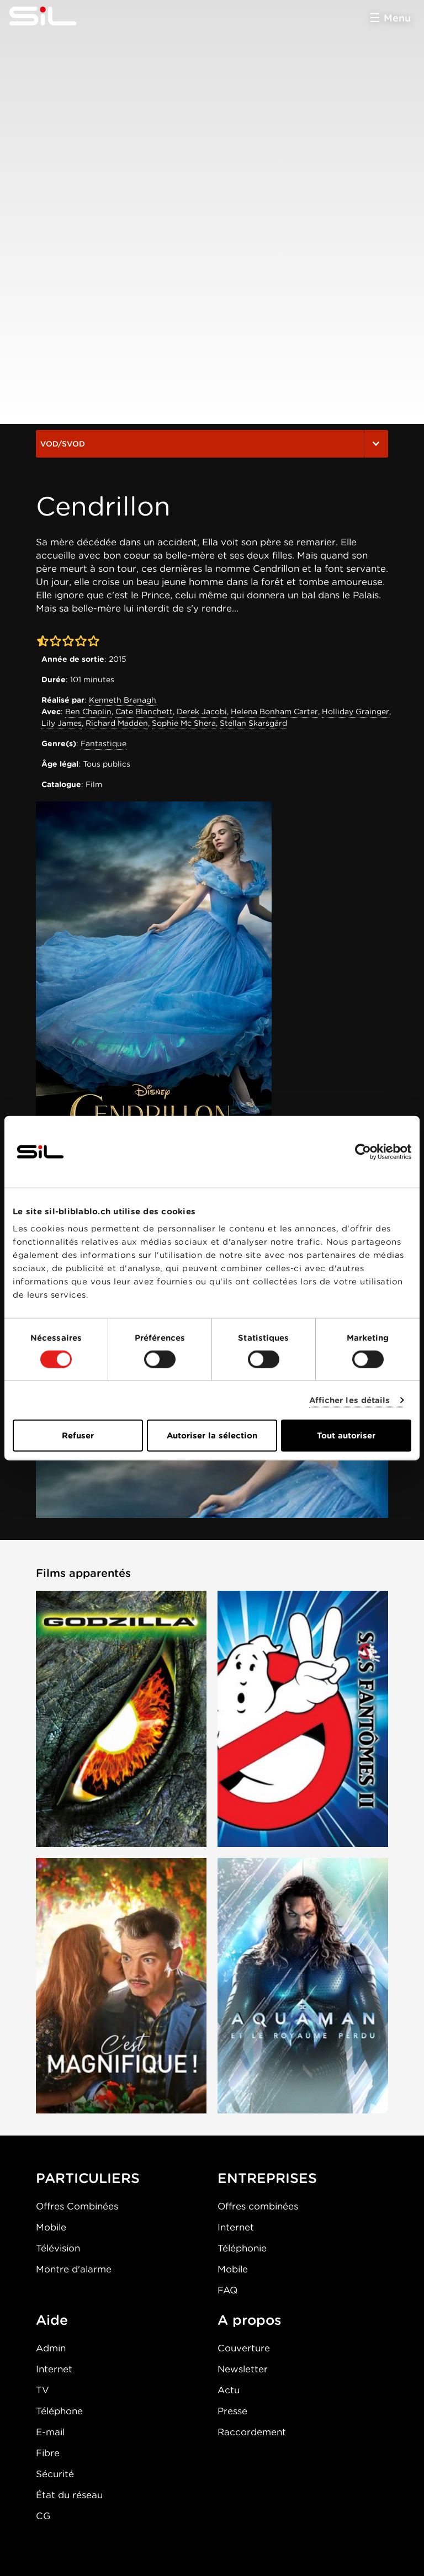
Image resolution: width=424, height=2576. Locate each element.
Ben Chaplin (88, 711)
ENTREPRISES (267, 2178)
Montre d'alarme (74, 2269)
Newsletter (243, 2369)
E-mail (50, 2431)
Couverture (244, 2348)
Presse (232, 2410)
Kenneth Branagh (122, 699)
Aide (52, 2320)
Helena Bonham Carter (274, 711)
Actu (229, 2390)
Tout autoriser (346, 1436)
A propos (250, 2320)
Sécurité (55, 2473)
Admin (51, 2348)
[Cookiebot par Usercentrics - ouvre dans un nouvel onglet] (363, 1151)
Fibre (48, 2452)
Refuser (78, 1436)
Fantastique (103, 743)
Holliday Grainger (355, 711)
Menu (397, 18)
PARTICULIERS (88, 2178)
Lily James (61, 723)
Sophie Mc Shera (184, 723)
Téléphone (59, 2410)
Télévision (58, 2248)
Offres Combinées (77, 2206)
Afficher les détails (349, 1400)
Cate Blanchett (144, 711)
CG (43, 2515)
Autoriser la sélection (212, 1436)
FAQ (227, 2290)
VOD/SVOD (212, 444)
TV (42, 2390)
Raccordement (252, 2431)
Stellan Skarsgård (253, 723)
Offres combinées (258, 2206)
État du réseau (69, 2494)
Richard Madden (117, 723)
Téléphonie (242, 2248)
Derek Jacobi (202, 711)
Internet (236, 2227)
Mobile (51, 2227)
